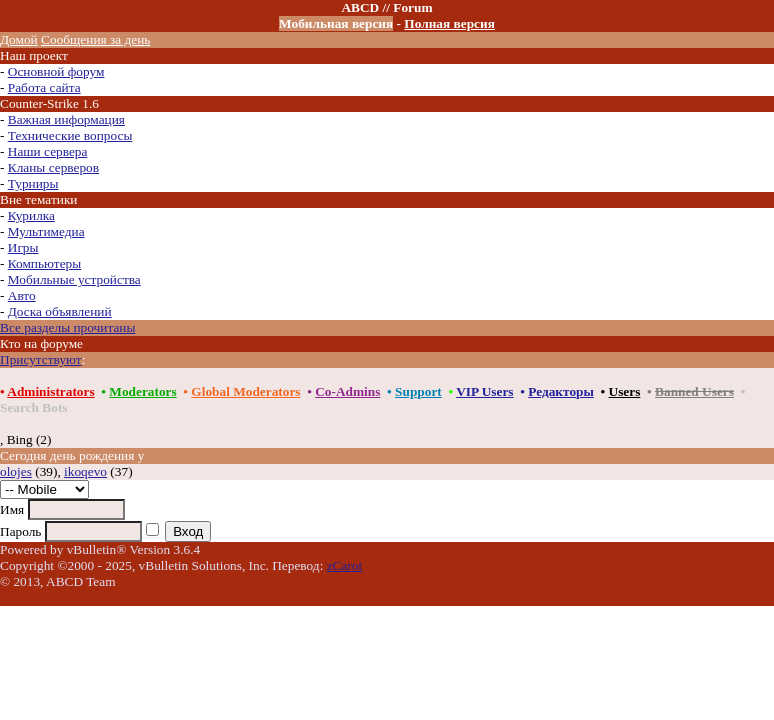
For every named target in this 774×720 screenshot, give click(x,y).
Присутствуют (41, 359)
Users (625, 391)
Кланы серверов (53, 167)
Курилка (31, 215)
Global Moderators (245, 391)
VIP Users (484, 391)
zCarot (345, 565)
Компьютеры (44, 263)
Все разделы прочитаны (67, 327)
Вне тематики (39, 199)
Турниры (33, 183)
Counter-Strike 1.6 (49, 103)
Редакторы (561, 391)
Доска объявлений (60, 311)
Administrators (50, 391)
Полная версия (449, 23)
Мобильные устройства (74, 279)
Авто (22, 295)
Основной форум (56, 71)
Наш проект (34, 55)
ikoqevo (85, 471)
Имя (12, 509)
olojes (16, 471)
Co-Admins (347, 391)
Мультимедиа (46, 231)
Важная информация (66, 119)
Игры (23, 247)
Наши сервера (48, 151)
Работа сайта (44, 87)
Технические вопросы (70, 135)
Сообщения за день (95, 39)
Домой (19, 39)
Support (418, 391)
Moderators (142, 391)
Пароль (20, 531)
